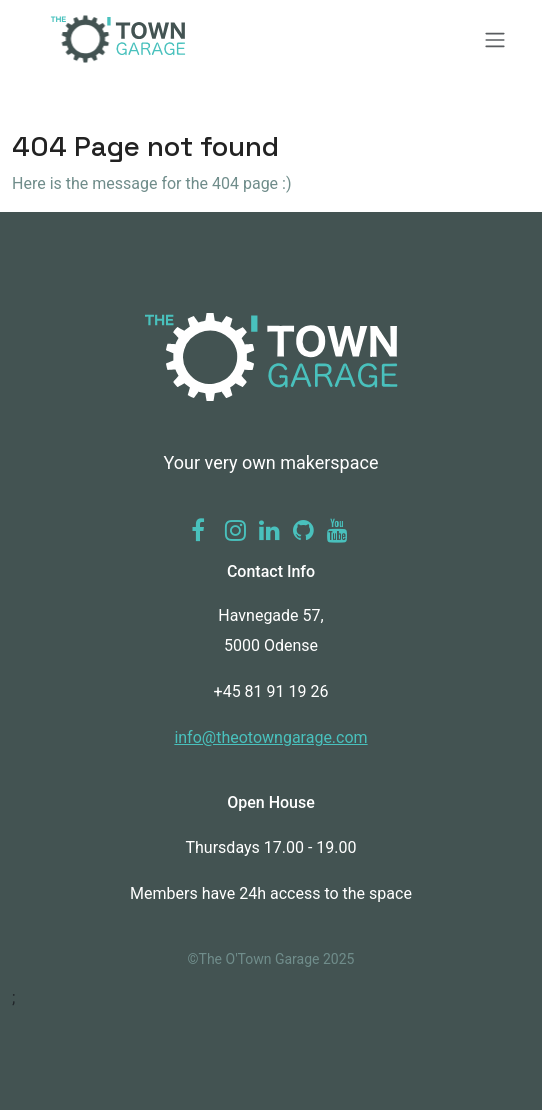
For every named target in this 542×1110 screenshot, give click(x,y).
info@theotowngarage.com (270, 737)
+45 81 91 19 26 (271, 691)
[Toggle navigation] (271, 40)
